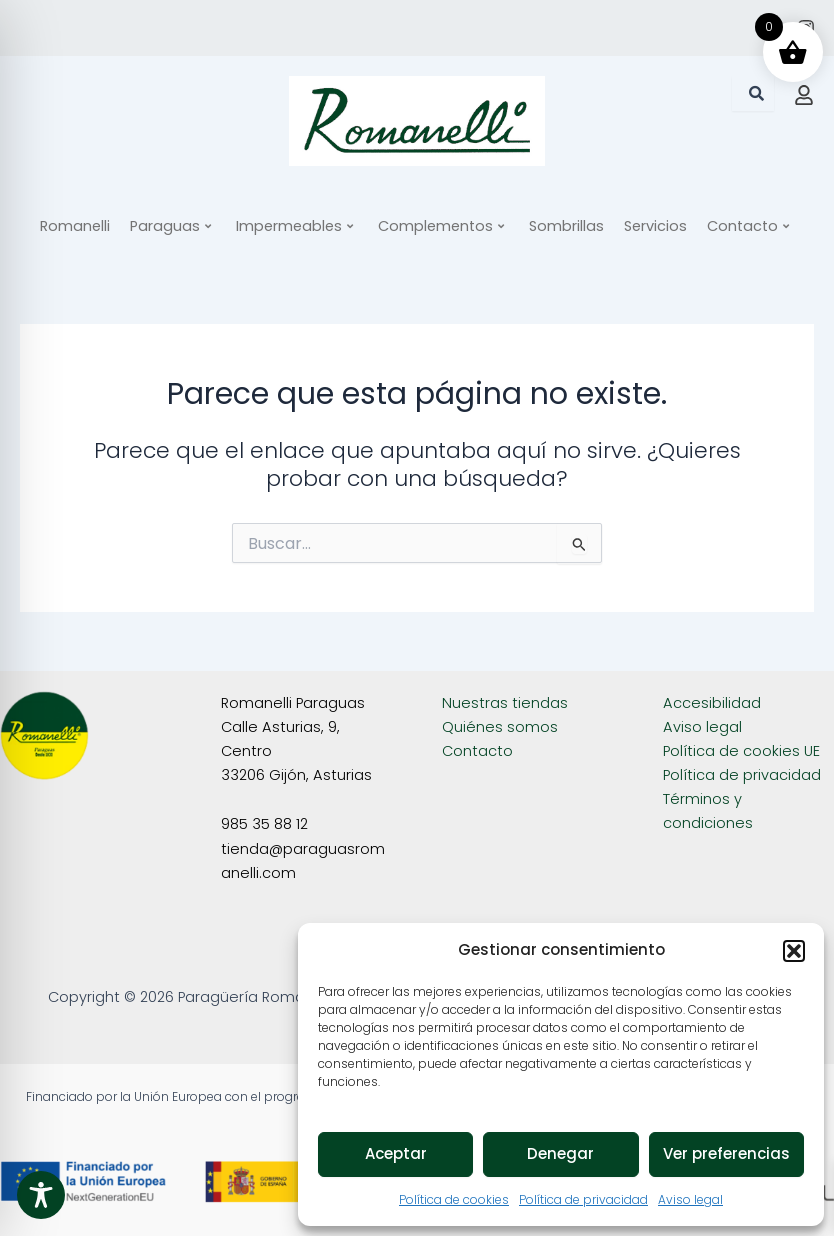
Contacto (748, 226)
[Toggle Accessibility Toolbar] (41, 1195)
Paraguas (170, 226)
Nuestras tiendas (505, 703)
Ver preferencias (726, 1153)
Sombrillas (566, 226)
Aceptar (396, 1153)
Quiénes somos (500, 727)
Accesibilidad (712, 703)
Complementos (441, 226)
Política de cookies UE (741, 751)
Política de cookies (454, 1199)
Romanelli (75, 226)
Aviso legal (690, 1199)
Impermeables (294, 226)
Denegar (560, 1153)
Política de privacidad (583, 1199)
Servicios (655, 226)
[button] (794, 951)
